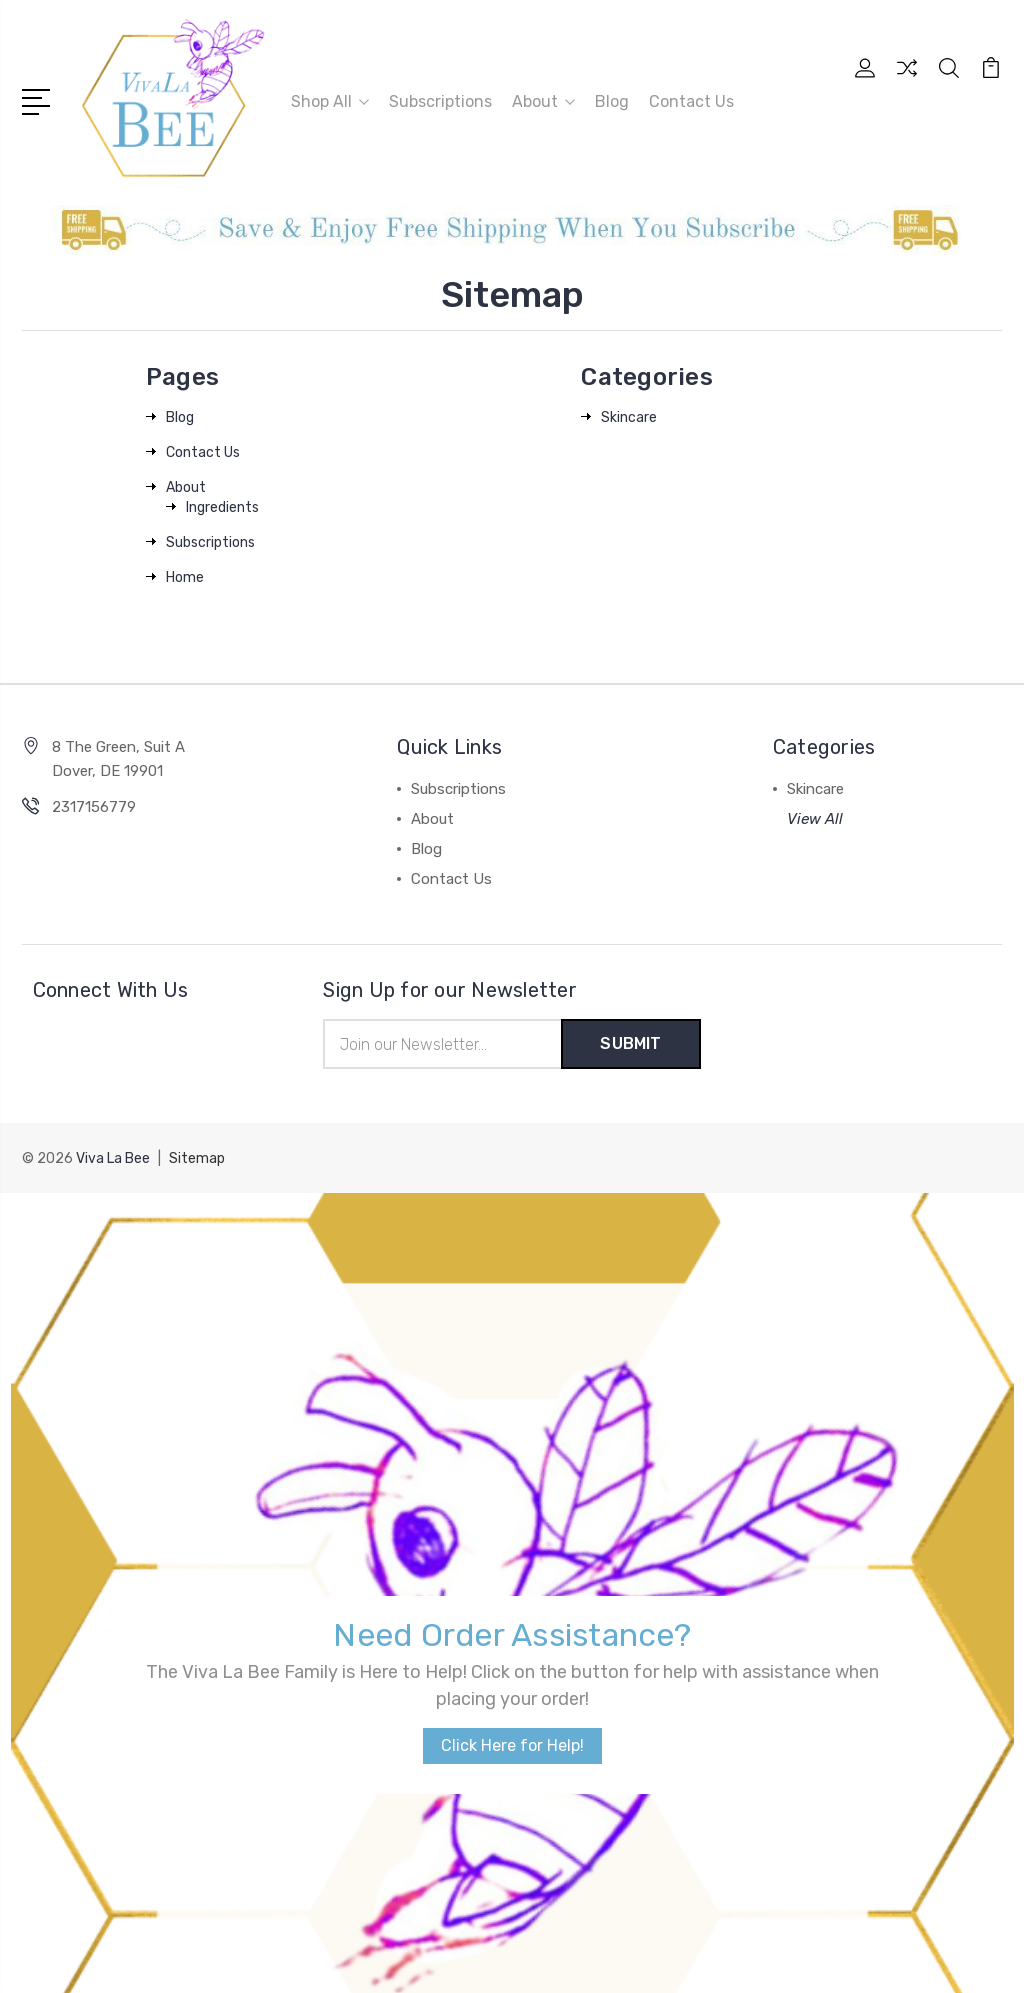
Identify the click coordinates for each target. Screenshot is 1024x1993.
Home (185, 577)
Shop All (330, 101)
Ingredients (222, 507)
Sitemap (197, 1158)
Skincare (629, 417)
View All (815, 819)
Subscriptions (440, 101)
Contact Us (691, 101)
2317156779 (94, 807)
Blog (612, 101)
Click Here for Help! (512, 1410)
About (543, 101)
